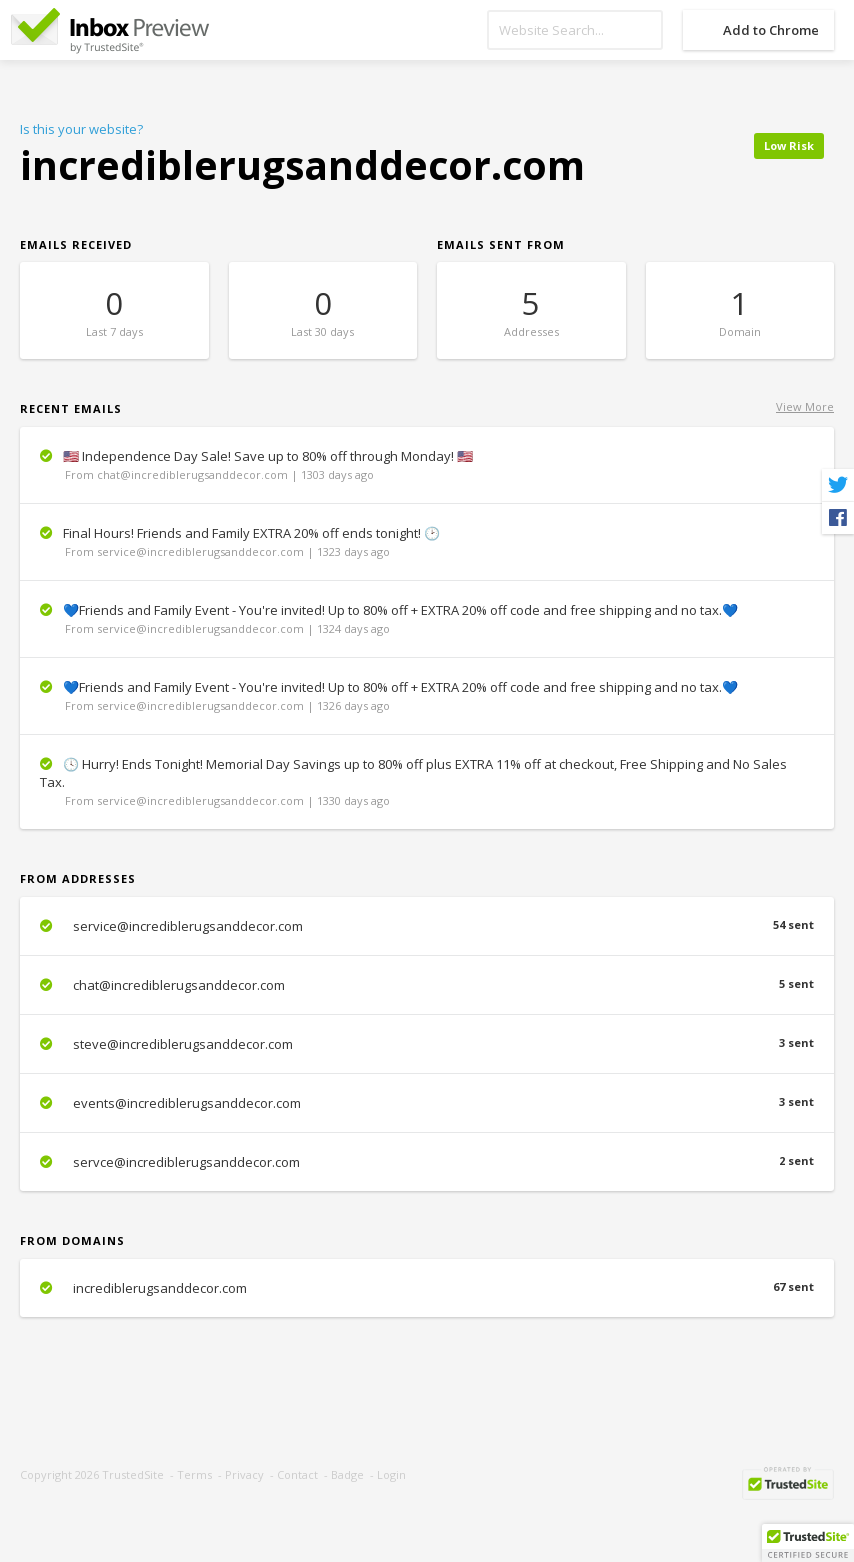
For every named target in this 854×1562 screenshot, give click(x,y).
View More (805, 406)
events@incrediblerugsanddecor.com (427, 1103)
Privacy (244, 1474)
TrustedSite (133, 1474)
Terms (194, 1474)
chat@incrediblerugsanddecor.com (427, 985)
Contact (297, 1474)
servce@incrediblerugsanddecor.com (427, 1162)
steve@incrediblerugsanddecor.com (427, 1044)
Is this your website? (81, 129)
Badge (347, 1474)
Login (391, 1474)
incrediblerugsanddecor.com (427, 1288)
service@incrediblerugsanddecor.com (427, 926)
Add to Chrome (771, 30)
